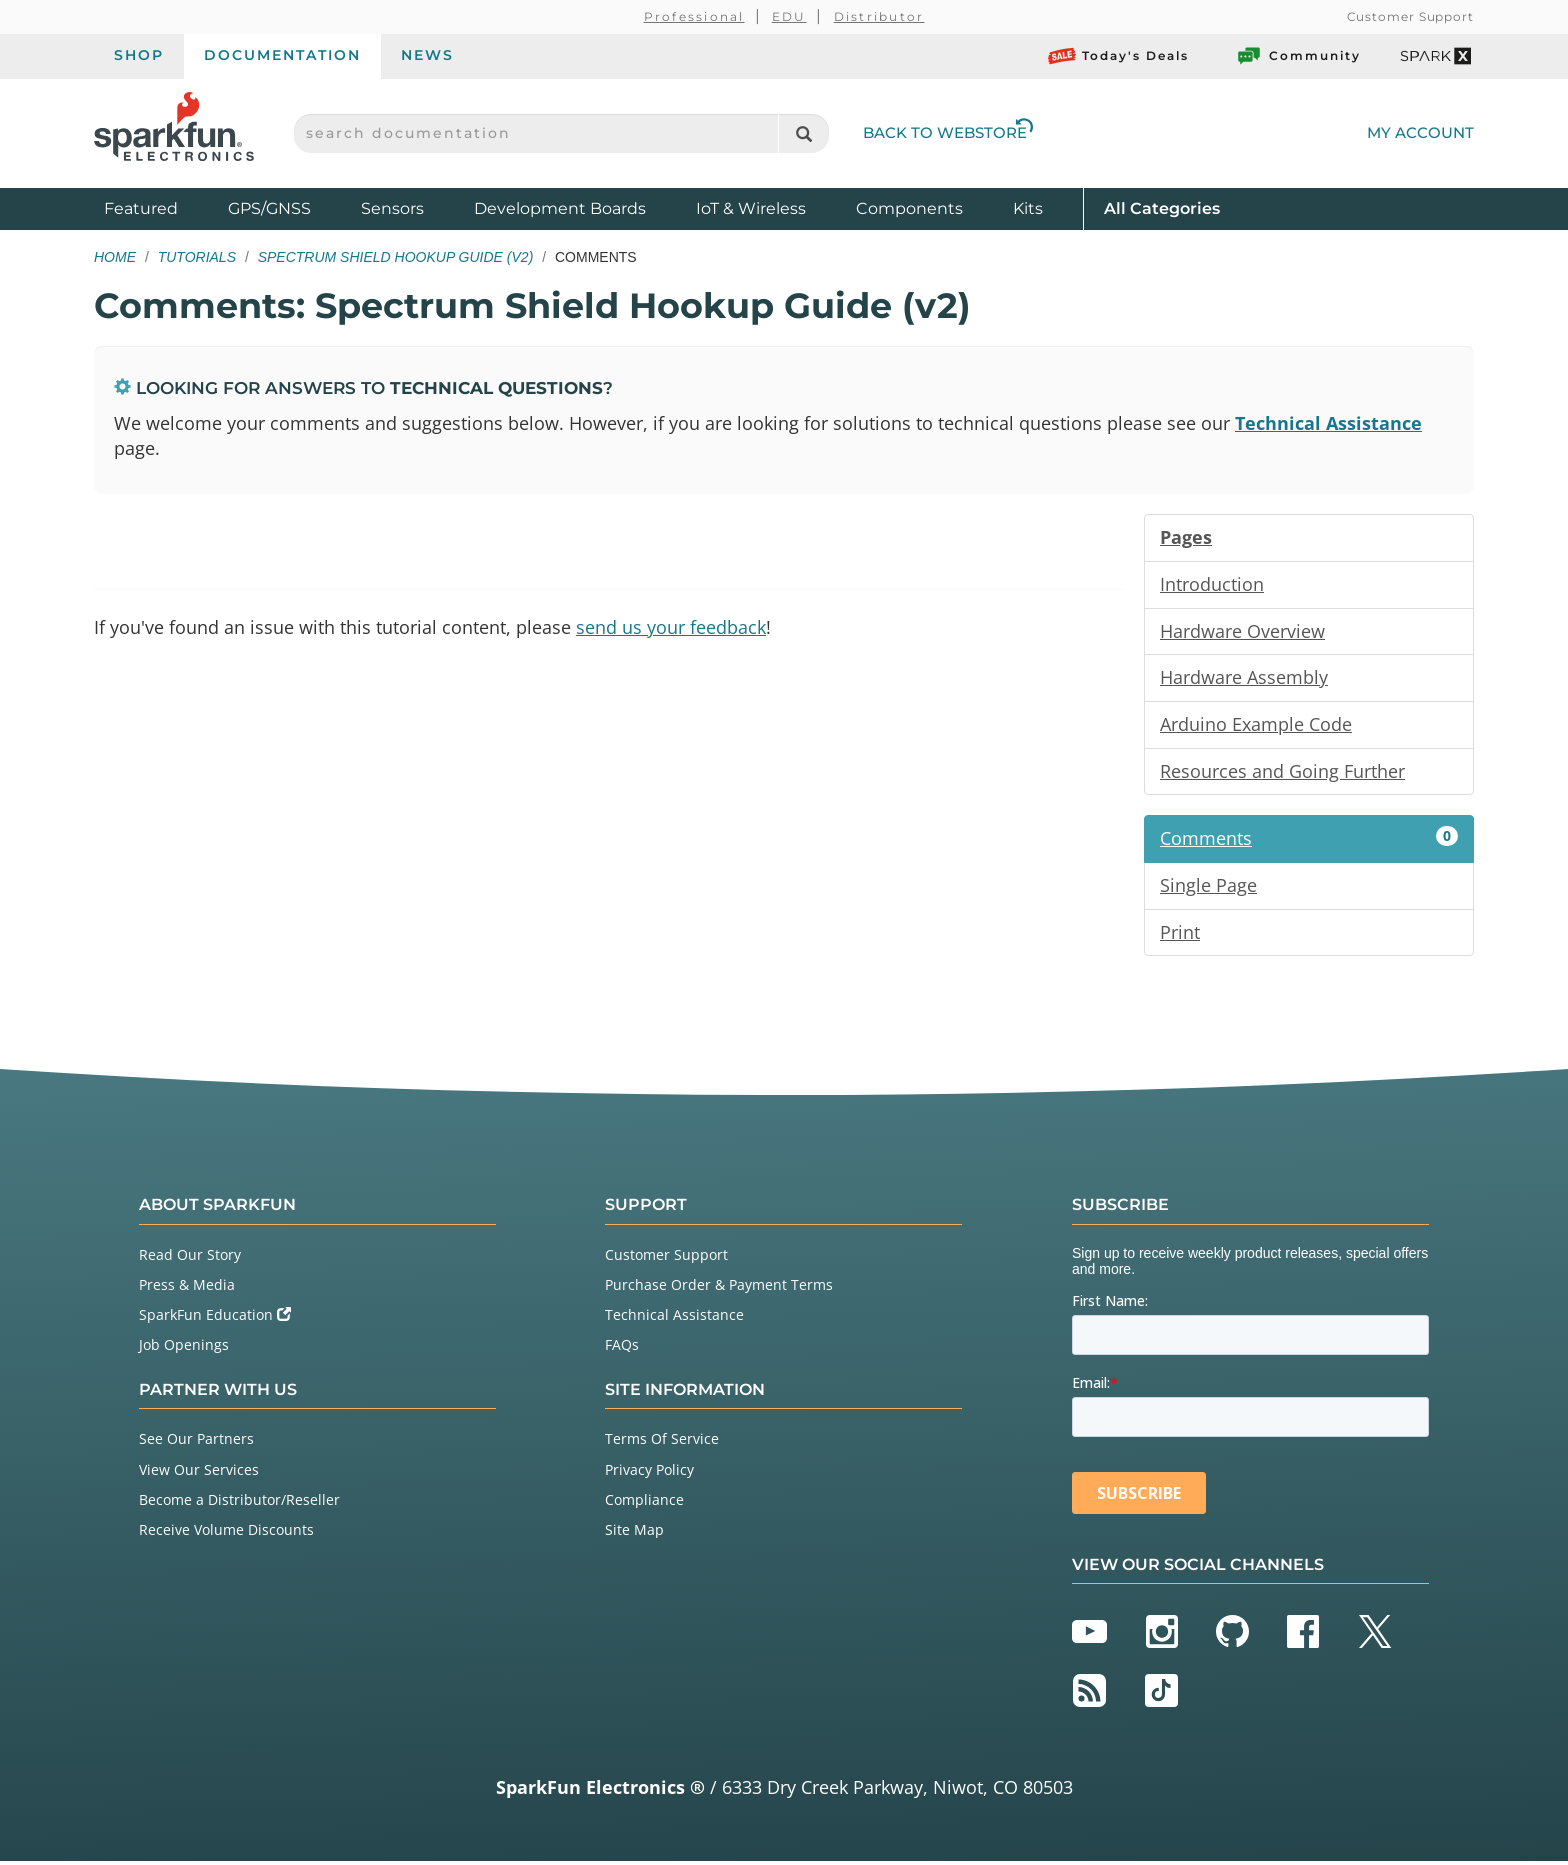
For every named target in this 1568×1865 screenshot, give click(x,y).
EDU (789, 16)
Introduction (1212, 585)
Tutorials (197, 257)
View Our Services (199, 1472)
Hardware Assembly (1244, 679)
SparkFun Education (215, 1318)
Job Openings (184, 1348)
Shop (139, 55)
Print (1180, 935)
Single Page (1208, 888)
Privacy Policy (649, 1472)
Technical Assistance (1328, 423)
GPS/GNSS (269, 208)
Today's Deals (1118, 56)
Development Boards (560, 208)
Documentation (282, 55)
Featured (161, 207)
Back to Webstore (948, 132)
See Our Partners (196, 1442)
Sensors (392, 208)
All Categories (1162, 207)
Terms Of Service (662, 1442)
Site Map (634, 1533)
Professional (694, 16)
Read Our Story (190, 1258)
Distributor (879, 16)
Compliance (644, 1502)
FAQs (622, 1348)
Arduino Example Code (1256, 726)
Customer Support (1410, 16)
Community (1298, 56)
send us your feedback (671, 628)
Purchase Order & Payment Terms (719, 1288)
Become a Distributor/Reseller (239, 1502)
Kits (1028, 208)
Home (115, 257)
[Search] (803, 133)
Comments (1309, 841)
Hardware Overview (1242, 632)
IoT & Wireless (751, 208)
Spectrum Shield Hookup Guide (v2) (396, 257)
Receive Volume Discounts (226, 1533)
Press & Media (187, 1288)
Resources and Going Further (1282, 773)
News (427, 55)
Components (909, 208)
